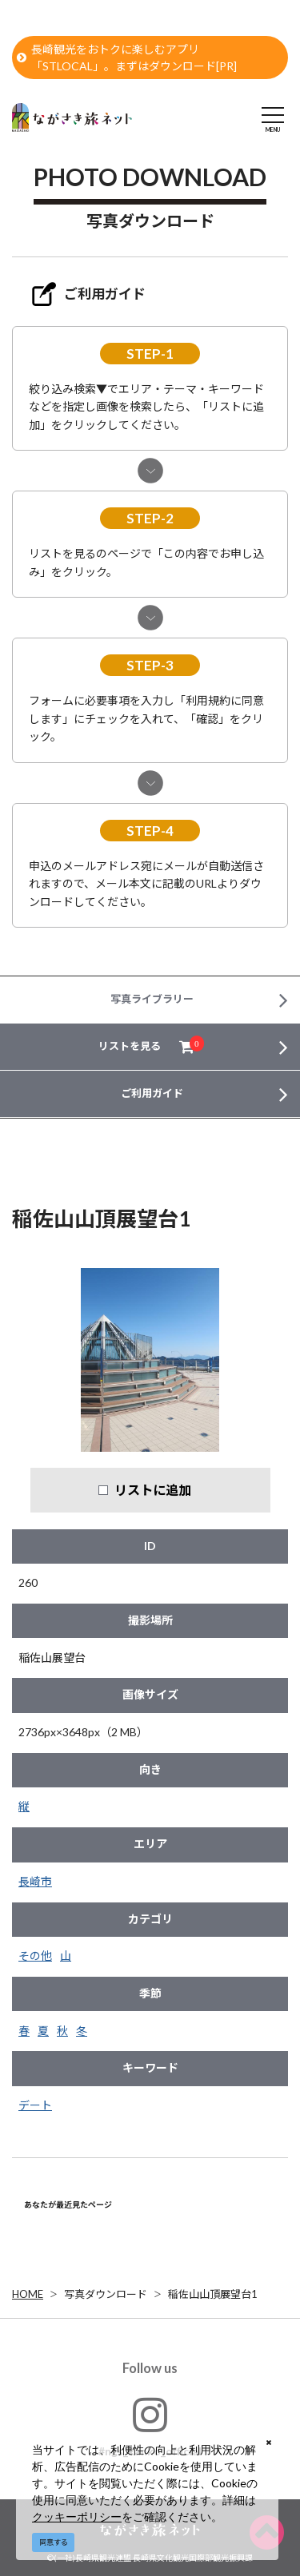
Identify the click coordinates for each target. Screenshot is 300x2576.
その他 (35, 1955)
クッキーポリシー (77, 2516)
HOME (27, 2294)
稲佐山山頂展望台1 (213, 2294)
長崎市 (35, 1881)
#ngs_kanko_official (150, 2426)
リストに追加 (152, 1489)
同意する (53, 2542)
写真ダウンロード (105, 2294)
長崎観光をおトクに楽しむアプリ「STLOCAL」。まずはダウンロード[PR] (127, 57)
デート (35, 2105)
